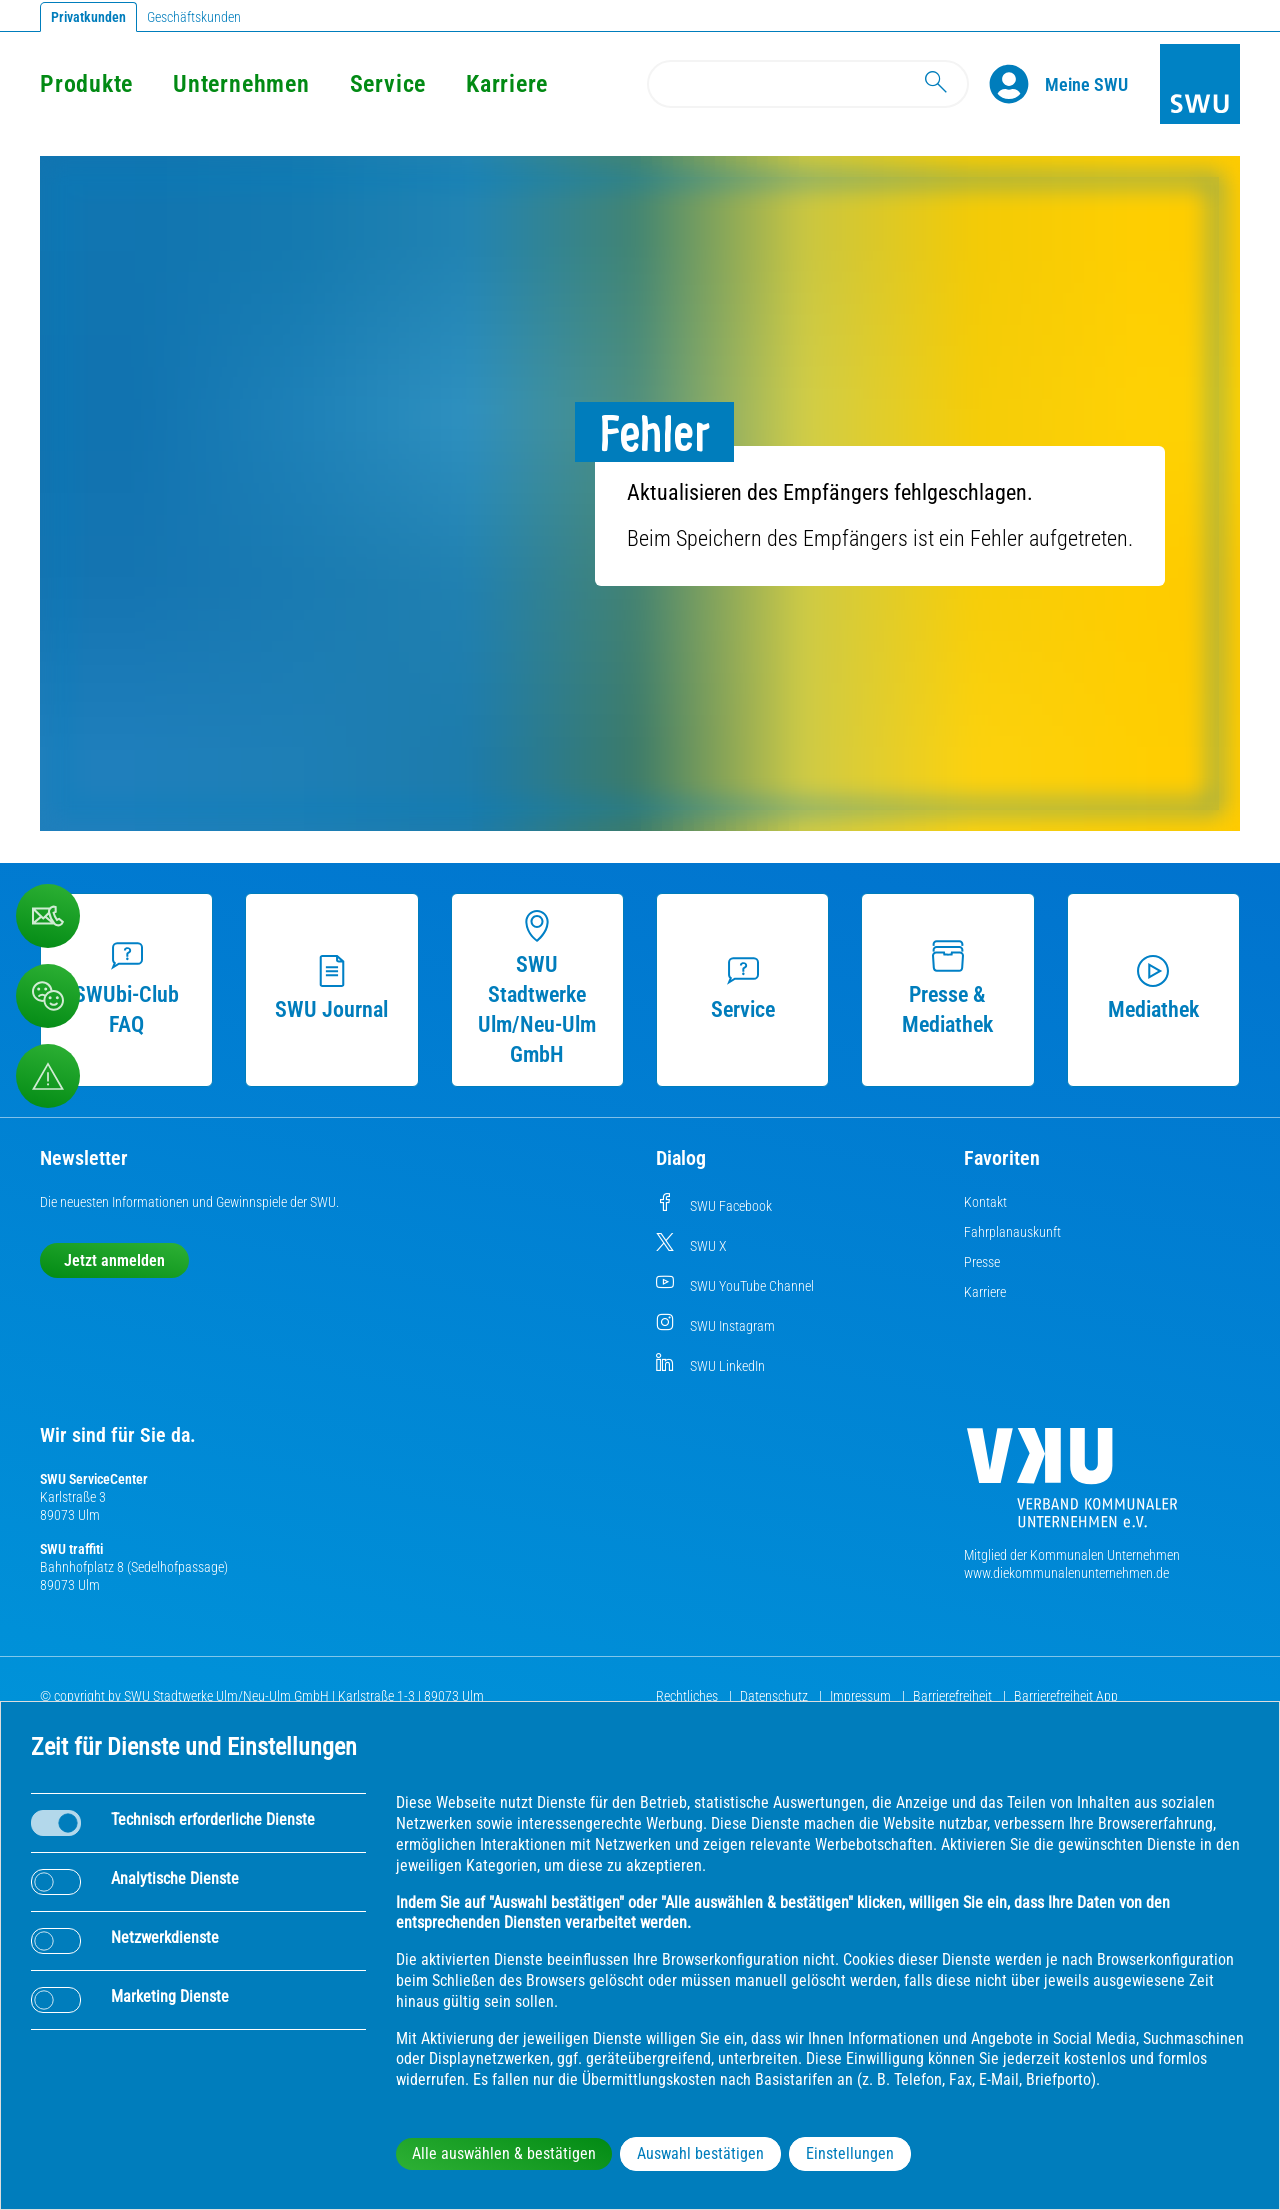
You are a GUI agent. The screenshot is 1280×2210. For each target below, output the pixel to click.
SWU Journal (331, 988)
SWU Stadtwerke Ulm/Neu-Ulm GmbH (537, 988)
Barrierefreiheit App (1066, 1696)
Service (388, 84)
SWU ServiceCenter (94, 1479)
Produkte (86, 84)
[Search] (808, 84)
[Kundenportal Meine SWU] (1086, 84)
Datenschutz (775, 1696)
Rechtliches (688, 1696)
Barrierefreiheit (954, 1696)
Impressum (862, 1696)
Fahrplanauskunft (1012, 1232)
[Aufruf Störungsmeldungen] (48, 1076)
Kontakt (985, 1202)
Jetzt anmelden (114, 1260)
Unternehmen (241, 84)
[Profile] (1017, 84)
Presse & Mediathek (947, 988)
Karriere (507, 84)
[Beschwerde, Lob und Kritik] (48, 996)
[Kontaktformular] (48, 916)
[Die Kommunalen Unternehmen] (1072, 1485)
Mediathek (1153, 988)
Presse (982, 1262)
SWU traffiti (71, 1549)
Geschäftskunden (194, 17)
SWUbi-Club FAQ (126, 988)
